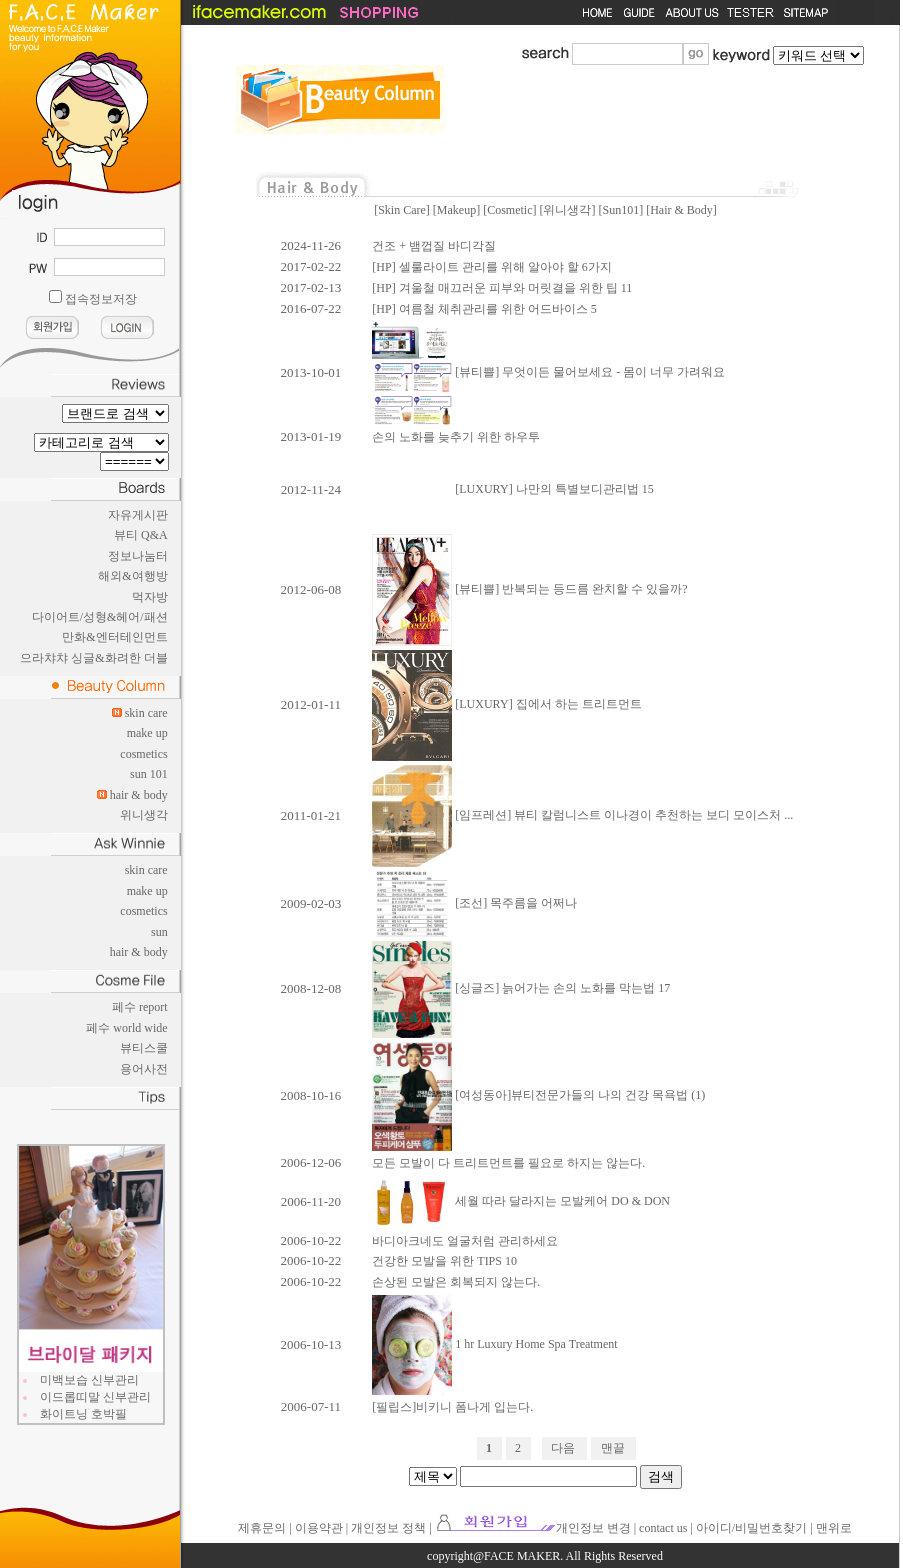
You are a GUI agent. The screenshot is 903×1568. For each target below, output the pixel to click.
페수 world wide (126, 1028)
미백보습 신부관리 (89, 1380)
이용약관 (319, 1528)
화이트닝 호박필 (83, 1414)
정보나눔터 (138, 556)
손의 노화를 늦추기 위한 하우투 (456, 437)
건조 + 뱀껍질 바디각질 (434, 246)
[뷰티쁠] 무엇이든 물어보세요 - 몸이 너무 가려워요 (548, 372)
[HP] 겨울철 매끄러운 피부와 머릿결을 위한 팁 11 (502, 288)
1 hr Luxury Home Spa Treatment (494, 1344)
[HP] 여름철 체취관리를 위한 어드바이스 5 (484, 309)
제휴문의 (262, 1528)
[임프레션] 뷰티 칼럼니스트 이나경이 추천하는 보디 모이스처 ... (582, 815)
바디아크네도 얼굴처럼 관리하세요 (465, 1241)
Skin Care (402, 210)
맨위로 (834, 1528)
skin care (146, 713)
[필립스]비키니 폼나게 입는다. (452, 1407)
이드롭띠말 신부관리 (95, 1397)
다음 (563, 1448)
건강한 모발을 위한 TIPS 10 (444, 1261)
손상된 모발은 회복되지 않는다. (456, 1282)
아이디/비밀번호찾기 (751, 1528)
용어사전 (144, 1069)
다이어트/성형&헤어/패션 (100, 617)
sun (159, 932)
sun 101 (149, 774)
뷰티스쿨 (144, 1048)
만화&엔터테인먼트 (114, 637)
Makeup (456, 210)
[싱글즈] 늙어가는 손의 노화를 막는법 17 (521, 988)
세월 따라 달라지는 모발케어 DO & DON (521, 1201)
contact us (663, 1528)
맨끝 (613, 1448)
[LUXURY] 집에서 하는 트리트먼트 (506, 704)
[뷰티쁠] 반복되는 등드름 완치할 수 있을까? (529, 589)
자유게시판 (138, 515)
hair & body (139, 795)
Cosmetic (509, 210)
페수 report (140, 1007)
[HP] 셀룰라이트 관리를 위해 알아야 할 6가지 (491, 267)
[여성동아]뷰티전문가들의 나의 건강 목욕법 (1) (538, 1095)
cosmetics (143, 754)
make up (147, 733)
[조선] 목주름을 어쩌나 (474, 903)
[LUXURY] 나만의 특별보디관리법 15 (512, 489)
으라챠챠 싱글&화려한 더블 (93, 658)
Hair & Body (681, 210)
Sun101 (620, 210)
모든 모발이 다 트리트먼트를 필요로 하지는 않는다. (508, 1163)
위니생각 (144, 815)
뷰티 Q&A (141, 535)
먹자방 (150, 597)
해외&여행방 (132, 576)
